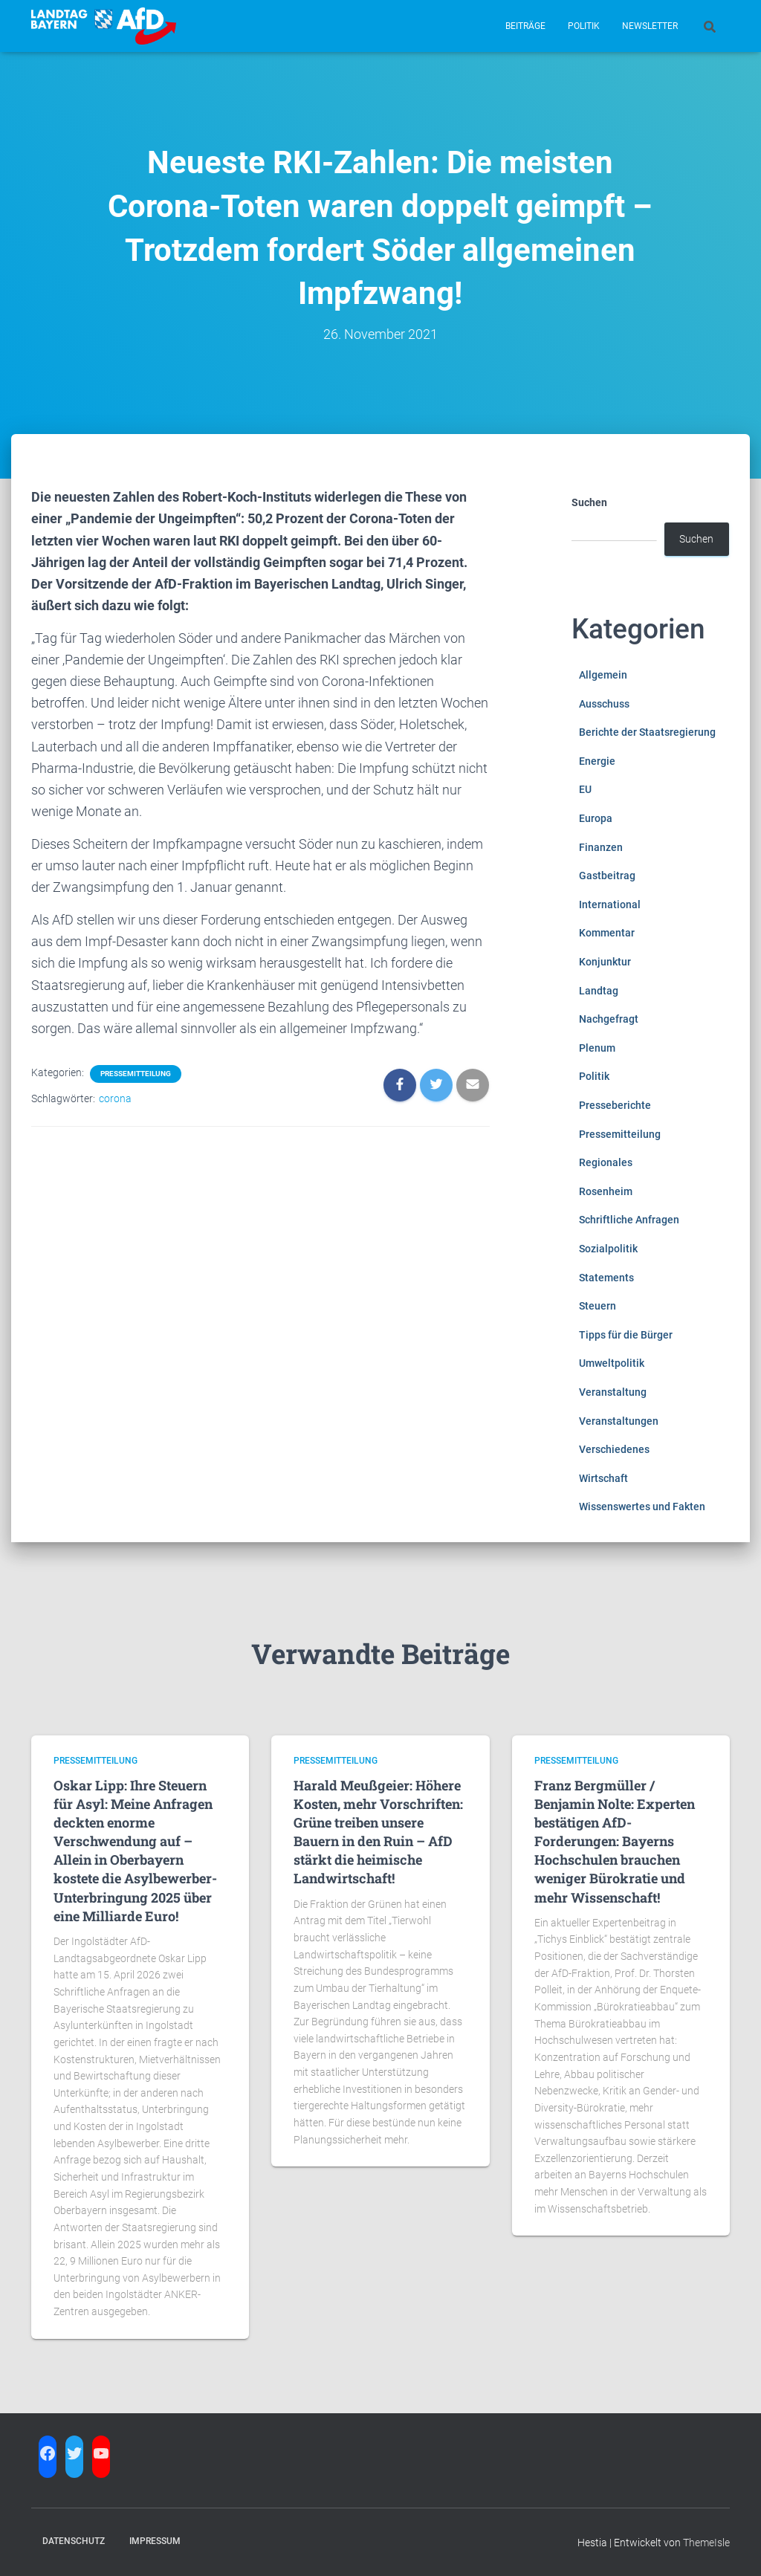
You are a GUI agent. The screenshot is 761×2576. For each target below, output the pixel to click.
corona (115, 1098)
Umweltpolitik (611, 1363)
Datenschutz (73, 2541)
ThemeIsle (706, 2543)
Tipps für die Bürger (626, 1335)
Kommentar (607, 933)
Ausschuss (604, 704)
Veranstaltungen (618, 1421)
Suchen (589, 502)
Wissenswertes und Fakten (642, 1506)
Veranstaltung (613, 1392)
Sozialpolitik (608, 1249)
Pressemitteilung (135, 1073)
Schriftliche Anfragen (629, 1220)
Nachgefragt (608, 1019)
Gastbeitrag (607, 875)
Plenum (597, 1048)
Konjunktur (605, 962)
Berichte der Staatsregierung (647, 732)
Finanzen (601, 847)
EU (585, 789)
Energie (597, 761)
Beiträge (525, 26)
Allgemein (603, 675)
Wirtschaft (603, 1478)
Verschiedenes (614, 1449)
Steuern (597, 1306)
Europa (595, 818)
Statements (606, 1278)
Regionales (605, 1162)
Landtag (598, 991)
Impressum (155, 2541)
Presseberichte (615, 1105)
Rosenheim (605, 1191)
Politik (584, 26)
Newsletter (650, 26)
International (610, 904)
